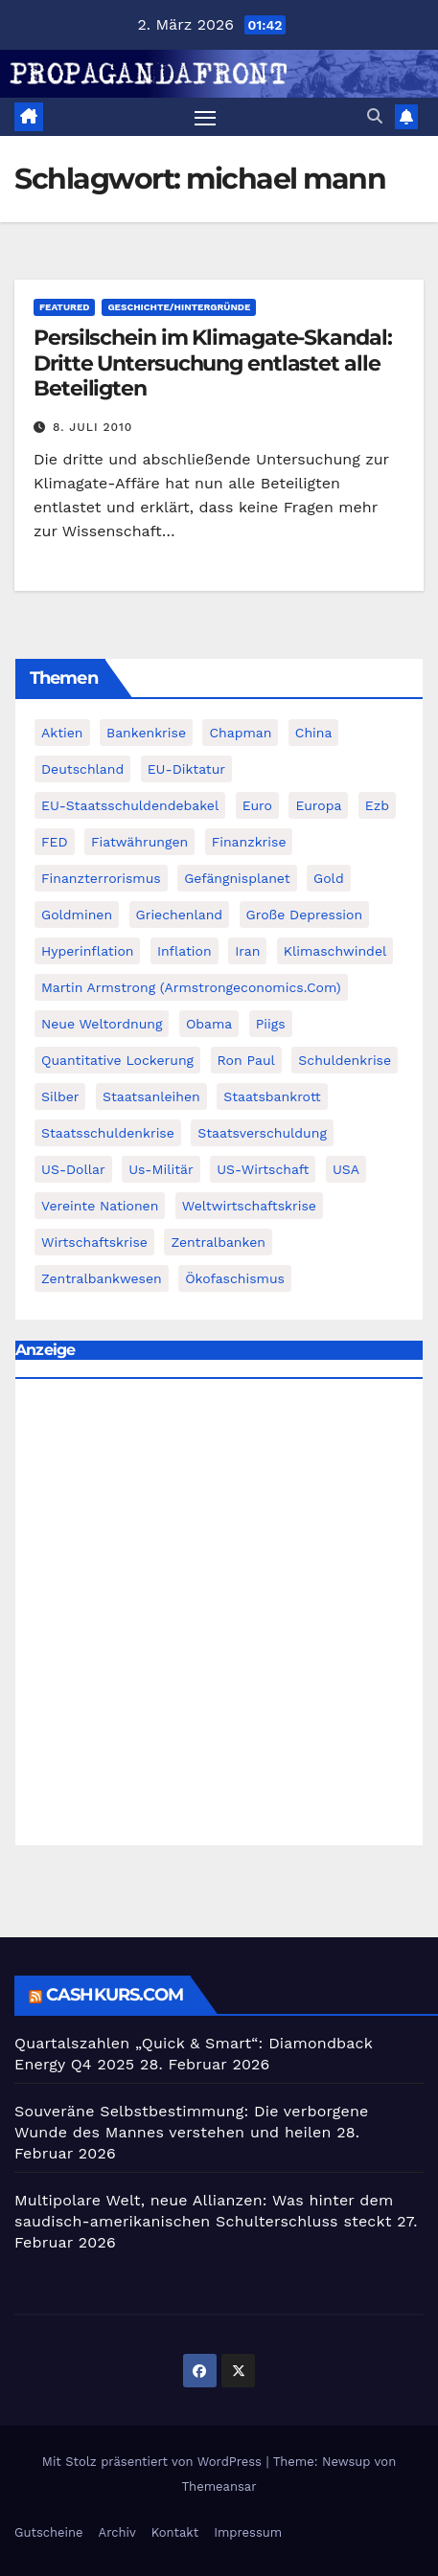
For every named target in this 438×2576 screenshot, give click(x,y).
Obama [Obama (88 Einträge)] (209, 1023)
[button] (374, 116)
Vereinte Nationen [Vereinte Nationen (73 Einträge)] (99, 1205)
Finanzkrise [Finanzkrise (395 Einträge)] (249, 841)
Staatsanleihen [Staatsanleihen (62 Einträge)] (151, 1096)
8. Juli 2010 (93, 427)
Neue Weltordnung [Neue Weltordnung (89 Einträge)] (101, 1023)
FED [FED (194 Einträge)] (54, 841)
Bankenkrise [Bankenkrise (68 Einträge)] (146, 732)
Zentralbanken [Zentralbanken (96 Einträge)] (218, 1242)
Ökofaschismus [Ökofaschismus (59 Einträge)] (235, 1278)
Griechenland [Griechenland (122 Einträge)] (179, 914)
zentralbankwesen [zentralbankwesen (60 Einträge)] (101, 1278)
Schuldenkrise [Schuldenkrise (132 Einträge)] (344, 1060)
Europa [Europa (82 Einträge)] (318, 805)
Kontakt (174, 2532)
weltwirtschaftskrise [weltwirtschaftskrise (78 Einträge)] (249, 1205)
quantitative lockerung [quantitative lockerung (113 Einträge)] (117, 1060)
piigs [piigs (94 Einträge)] (271, 1023)
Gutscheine (48, 2532)
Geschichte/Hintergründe (178, 307)
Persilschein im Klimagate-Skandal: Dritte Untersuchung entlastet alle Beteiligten (213, 363)
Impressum (248, 2532)
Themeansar (219, 2486)
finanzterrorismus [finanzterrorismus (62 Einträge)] (101, 878)
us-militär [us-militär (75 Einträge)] (161, 1169)
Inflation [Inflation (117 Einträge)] (184, 951)
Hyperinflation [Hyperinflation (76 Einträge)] (87, 951)
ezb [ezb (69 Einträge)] (377, 805)
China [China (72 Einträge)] (314, 732)
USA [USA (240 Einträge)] (346, 1169)
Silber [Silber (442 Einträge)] (60, 1096)
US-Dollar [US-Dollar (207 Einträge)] (73, 1169)
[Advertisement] (219, 1617)
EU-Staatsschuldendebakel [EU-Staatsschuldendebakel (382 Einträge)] (130, 805)
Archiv (117, 2532)
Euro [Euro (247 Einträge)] (257, 805)
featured (64, 307)
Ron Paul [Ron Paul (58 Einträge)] (246, 1060)
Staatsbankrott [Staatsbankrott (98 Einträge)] (272, 1096)
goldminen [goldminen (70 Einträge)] (76, 914)
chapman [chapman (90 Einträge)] (240, 732)
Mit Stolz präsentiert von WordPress (154, 2461)
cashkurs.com (114, 1994)
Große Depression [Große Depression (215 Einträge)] (304, 914)
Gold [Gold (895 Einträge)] (328, 878)
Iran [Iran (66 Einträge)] (247, 951)
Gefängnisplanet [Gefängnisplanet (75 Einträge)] (236, 878)
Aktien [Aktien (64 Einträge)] (62, 732)
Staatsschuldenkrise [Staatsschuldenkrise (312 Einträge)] (107, 1133)
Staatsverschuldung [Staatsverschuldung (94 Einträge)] (262, 1133)
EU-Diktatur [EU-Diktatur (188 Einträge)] (186, 769)
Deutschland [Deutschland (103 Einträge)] (82, 769)
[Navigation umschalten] (205, 116)
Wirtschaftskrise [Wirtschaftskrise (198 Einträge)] (94, 1242)
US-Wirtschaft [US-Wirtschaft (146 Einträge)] (263, 1169)
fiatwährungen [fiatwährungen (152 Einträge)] (139, 841)
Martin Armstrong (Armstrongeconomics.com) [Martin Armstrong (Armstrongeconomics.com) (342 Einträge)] (191, 987)
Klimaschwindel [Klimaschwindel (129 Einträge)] (335, 951)
